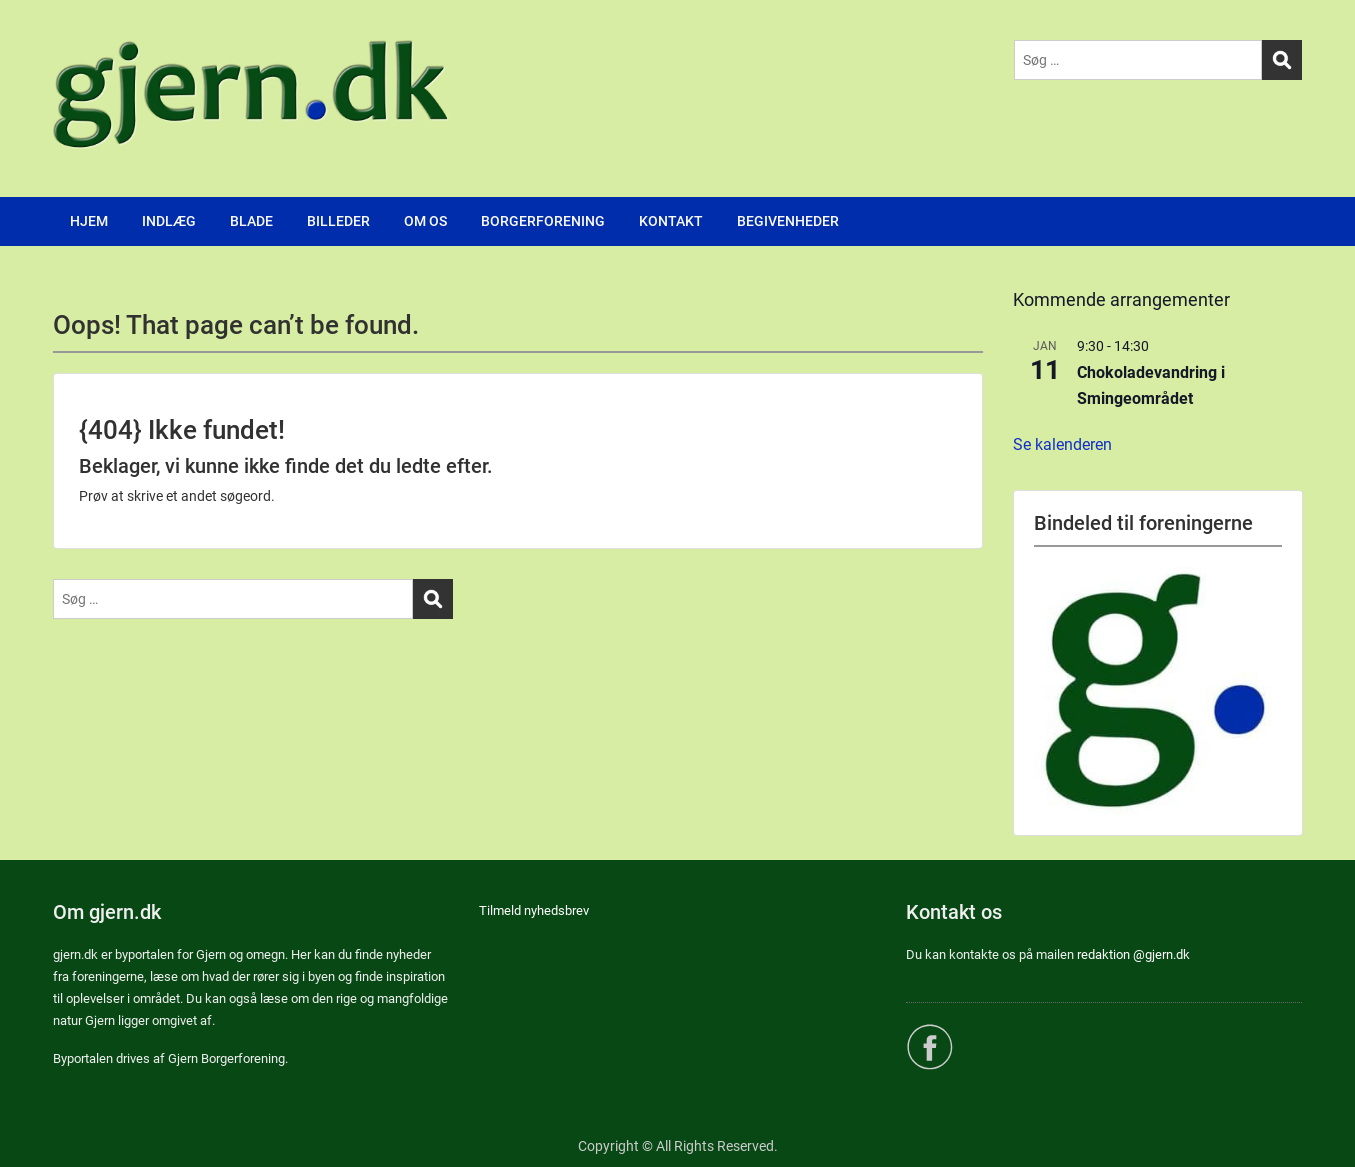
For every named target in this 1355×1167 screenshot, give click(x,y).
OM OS (425, 221)
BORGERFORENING (543, 221)
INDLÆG (169, 221)
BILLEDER (338, 221)
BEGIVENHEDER (788, 221)
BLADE (251, 221)
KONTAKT (671, 221)
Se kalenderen (1062, 444)
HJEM (89, 221)
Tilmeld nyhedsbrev (534, 910)
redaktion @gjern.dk (1133, 954)
